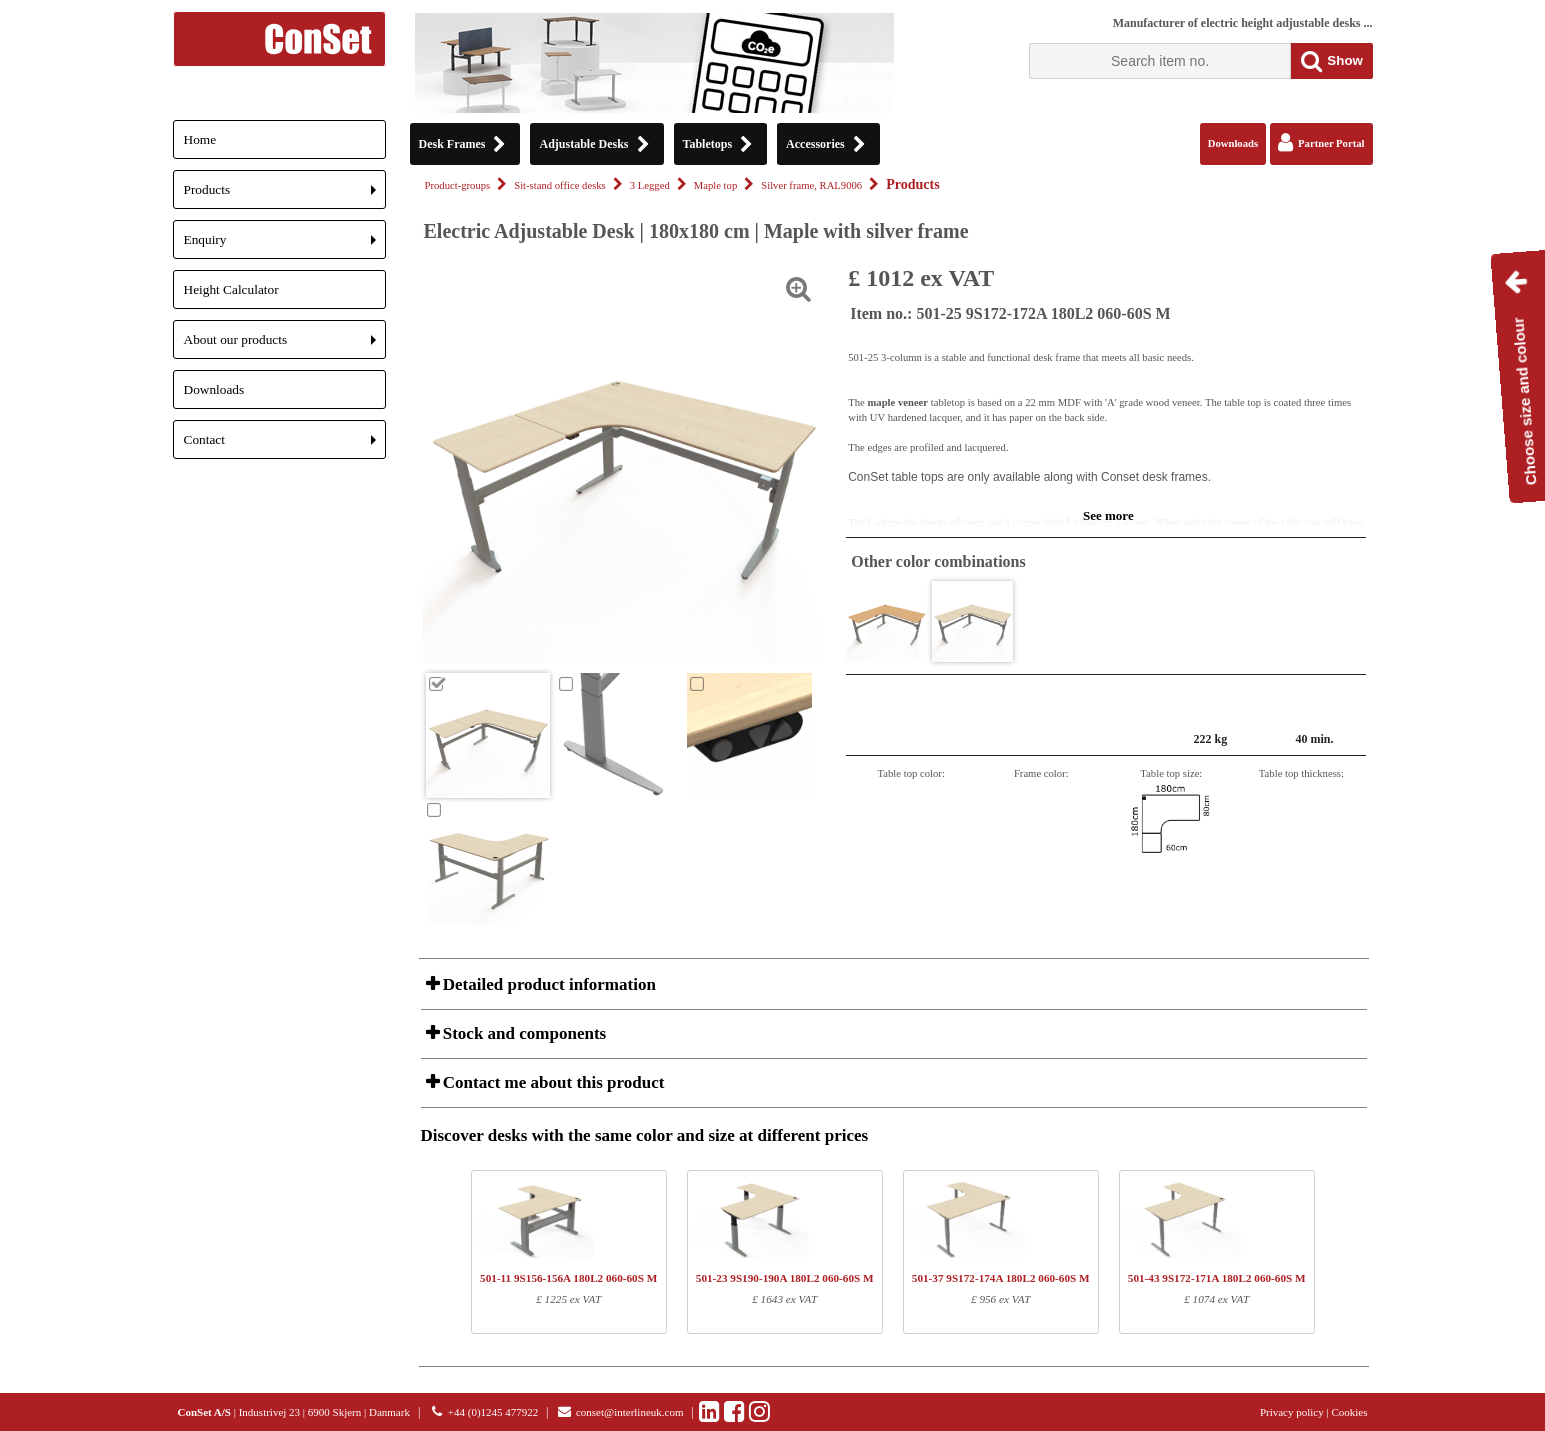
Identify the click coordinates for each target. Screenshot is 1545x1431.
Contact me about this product (552, 1082)
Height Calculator (231, 289)
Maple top (716, 185)
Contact (285, 445)
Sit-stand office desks (560, 185)
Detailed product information (547, 984)
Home (200, 139)
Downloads (214, 389)
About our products (285, 345)
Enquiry (285, 245)
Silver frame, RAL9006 (811, 185)
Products (285, 195)
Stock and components (523, 1033)
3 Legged (650, 185)
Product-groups (458, 185)
